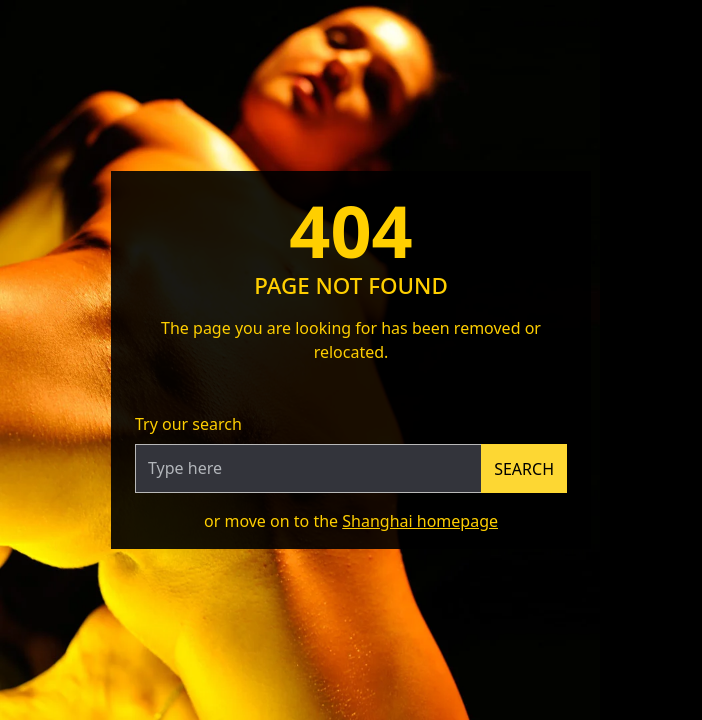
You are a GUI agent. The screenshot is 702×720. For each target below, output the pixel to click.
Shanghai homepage (420, 521)
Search (524, 469)
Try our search (188, 424)
